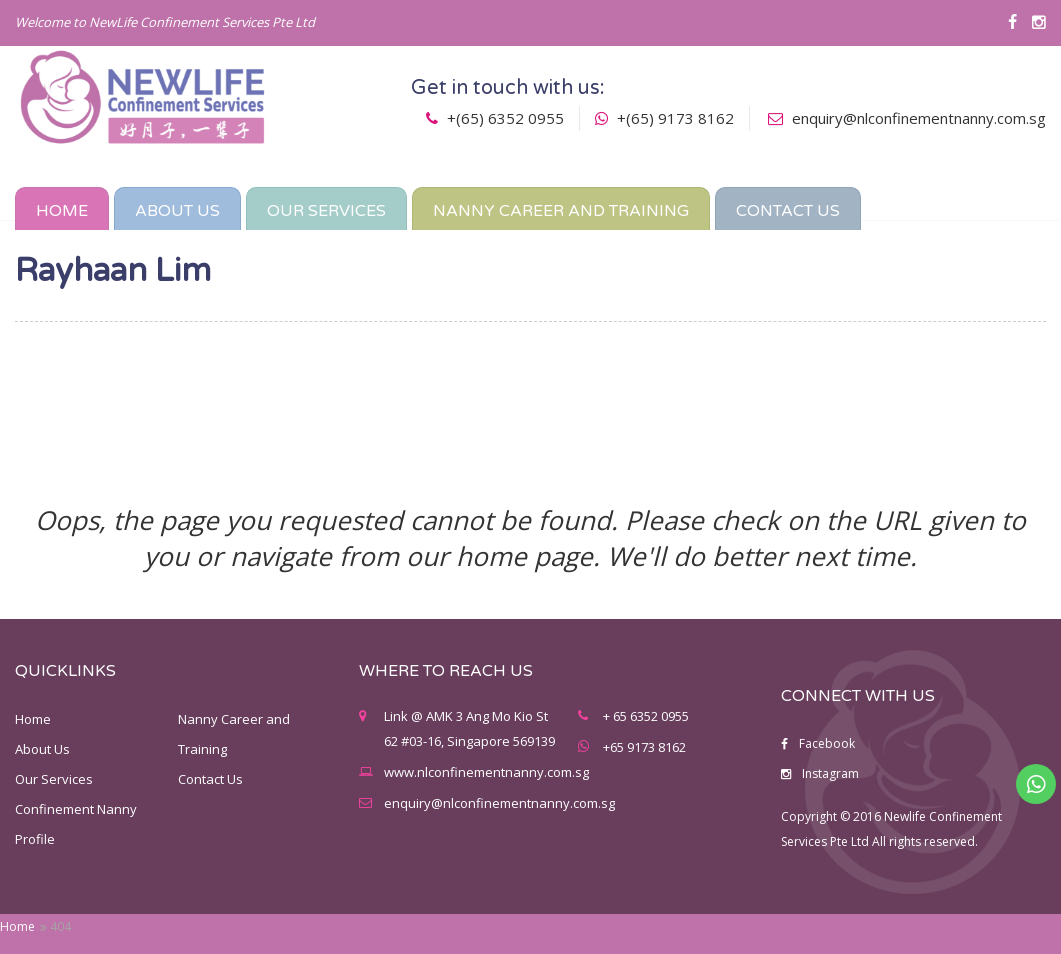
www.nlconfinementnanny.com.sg (486, 772)
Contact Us (210, 779)
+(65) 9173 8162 (664, 118)
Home (17, 926)
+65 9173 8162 (644, 747)
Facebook (818, 743)
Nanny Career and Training (234, 734)
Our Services (54, 779)
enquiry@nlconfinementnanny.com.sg (919, 118)
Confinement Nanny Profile (76, 824)
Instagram (820, 773)
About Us (42, 749)
